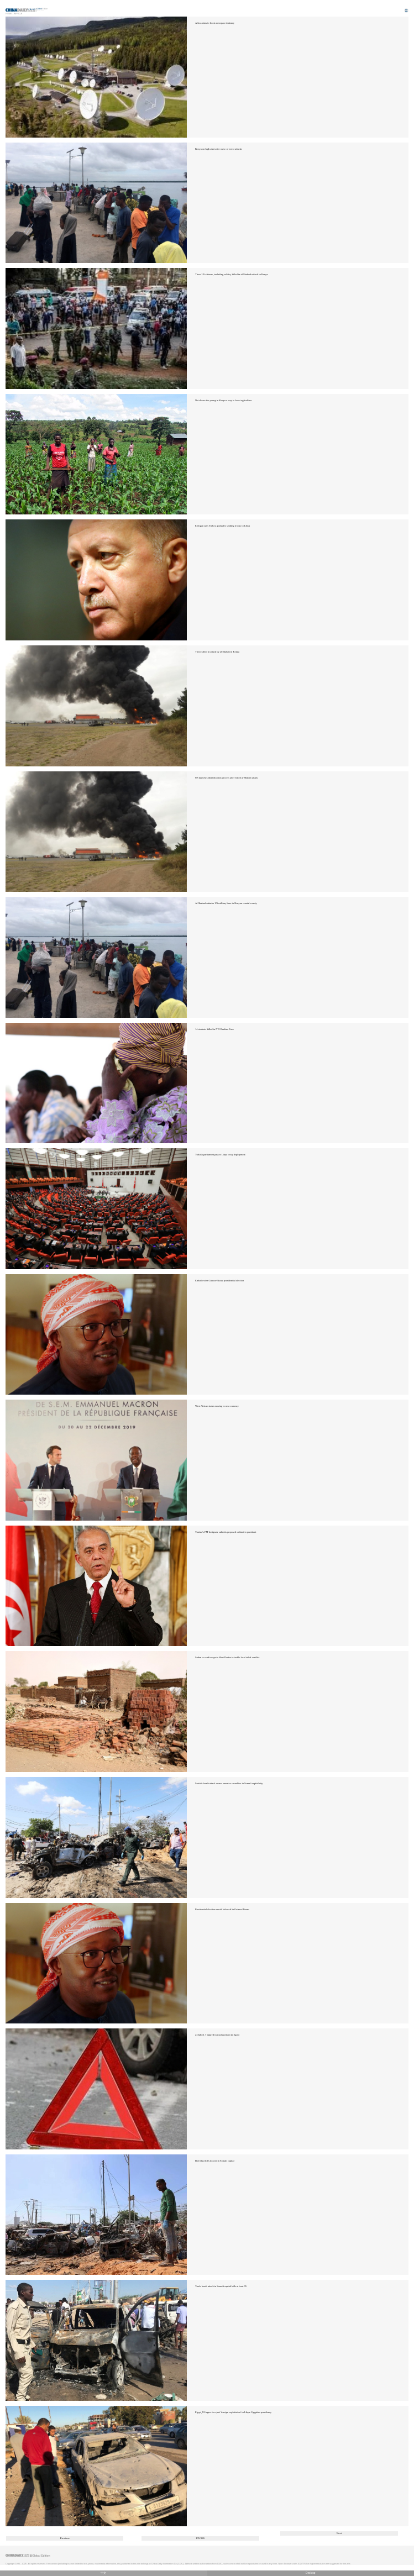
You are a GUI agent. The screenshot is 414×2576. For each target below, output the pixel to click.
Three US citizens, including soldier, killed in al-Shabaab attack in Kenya (231, 274)
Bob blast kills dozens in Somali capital (214, 2160)
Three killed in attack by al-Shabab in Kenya (217, 651)
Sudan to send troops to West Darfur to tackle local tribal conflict (227, 1657)
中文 (103, 2573)
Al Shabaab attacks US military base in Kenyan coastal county (226, 903)
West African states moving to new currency (217, 1406)
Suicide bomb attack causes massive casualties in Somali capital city (229, 1783)
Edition (42, 9)
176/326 (200, 2538)
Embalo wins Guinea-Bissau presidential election (219, 1280)
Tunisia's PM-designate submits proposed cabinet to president (225, 1532)
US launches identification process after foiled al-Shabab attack (226, 777)
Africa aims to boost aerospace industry (214, 23)
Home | (9, 13)
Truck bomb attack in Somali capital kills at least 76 (221, 2286)
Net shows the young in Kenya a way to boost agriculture (223, 400)
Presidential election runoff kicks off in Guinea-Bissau (222, 1909)
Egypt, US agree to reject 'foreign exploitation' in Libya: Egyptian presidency (233, 2412)
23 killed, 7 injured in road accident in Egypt (217, 2034)
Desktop (311, 2573)
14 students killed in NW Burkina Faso (214, 1029)
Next (339, 2533)
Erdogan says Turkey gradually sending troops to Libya (222, 525)
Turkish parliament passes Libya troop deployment (220, 1154)
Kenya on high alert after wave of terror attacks (218, 149)
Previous (65, 2538)
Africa (18, 13)
